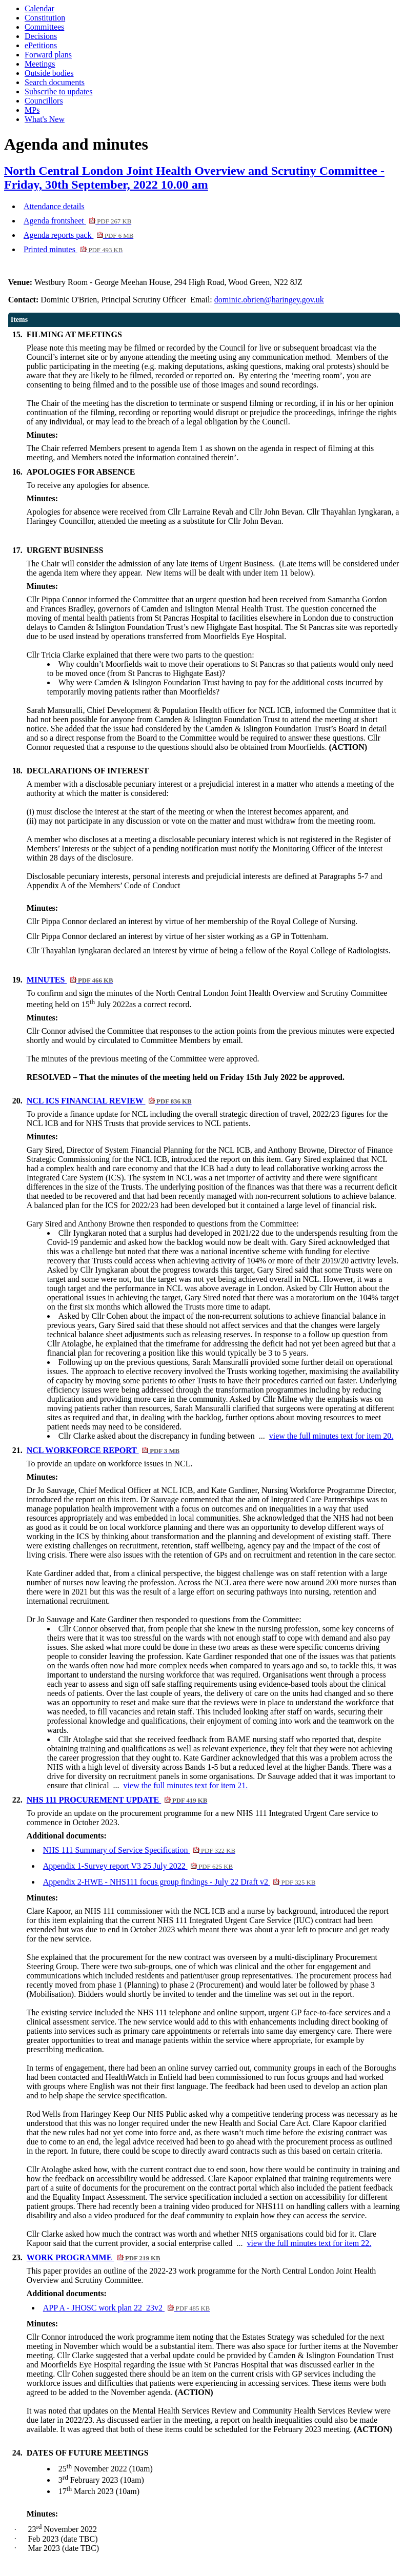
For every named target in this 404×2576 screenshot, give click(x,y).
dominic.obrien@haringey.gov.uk (269, 299)
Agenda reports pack (78, 235)
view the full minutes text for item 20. (331, 1436)
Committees (44, 27)
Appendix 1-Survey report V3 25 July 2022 (138, 1866)
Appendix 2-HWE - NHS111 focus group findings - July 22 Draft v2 (179, 1881)
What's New (45, 119)
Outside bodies (49, 73)
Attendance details (54, 206)
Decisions (41, 36)
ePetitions (41, 45)
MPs (32, 110)
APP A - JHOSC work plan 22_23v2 (126, 2307)
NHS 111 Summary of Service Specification (139, 1850)
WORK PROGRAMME (93, 2257)
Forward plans (48, 54)
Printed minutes (73, 249)
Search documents (55, 82)
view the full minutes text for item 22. (309, 2243)
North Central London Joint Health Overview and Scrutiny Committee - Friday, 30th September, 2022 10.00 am (194, 177)
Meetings (40, 63)
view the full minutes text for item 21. (186, 1785)
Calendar (39, 8)
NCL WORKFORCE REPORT (103, 1450)
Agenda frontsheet (77, 220)
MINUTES (70, 979)
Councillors (44, 100)
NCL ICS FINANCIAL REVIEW (109, 1100)
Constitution (45, 17)
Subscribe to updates (58, 91)
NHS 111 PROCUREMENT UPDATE (117, 1799)
